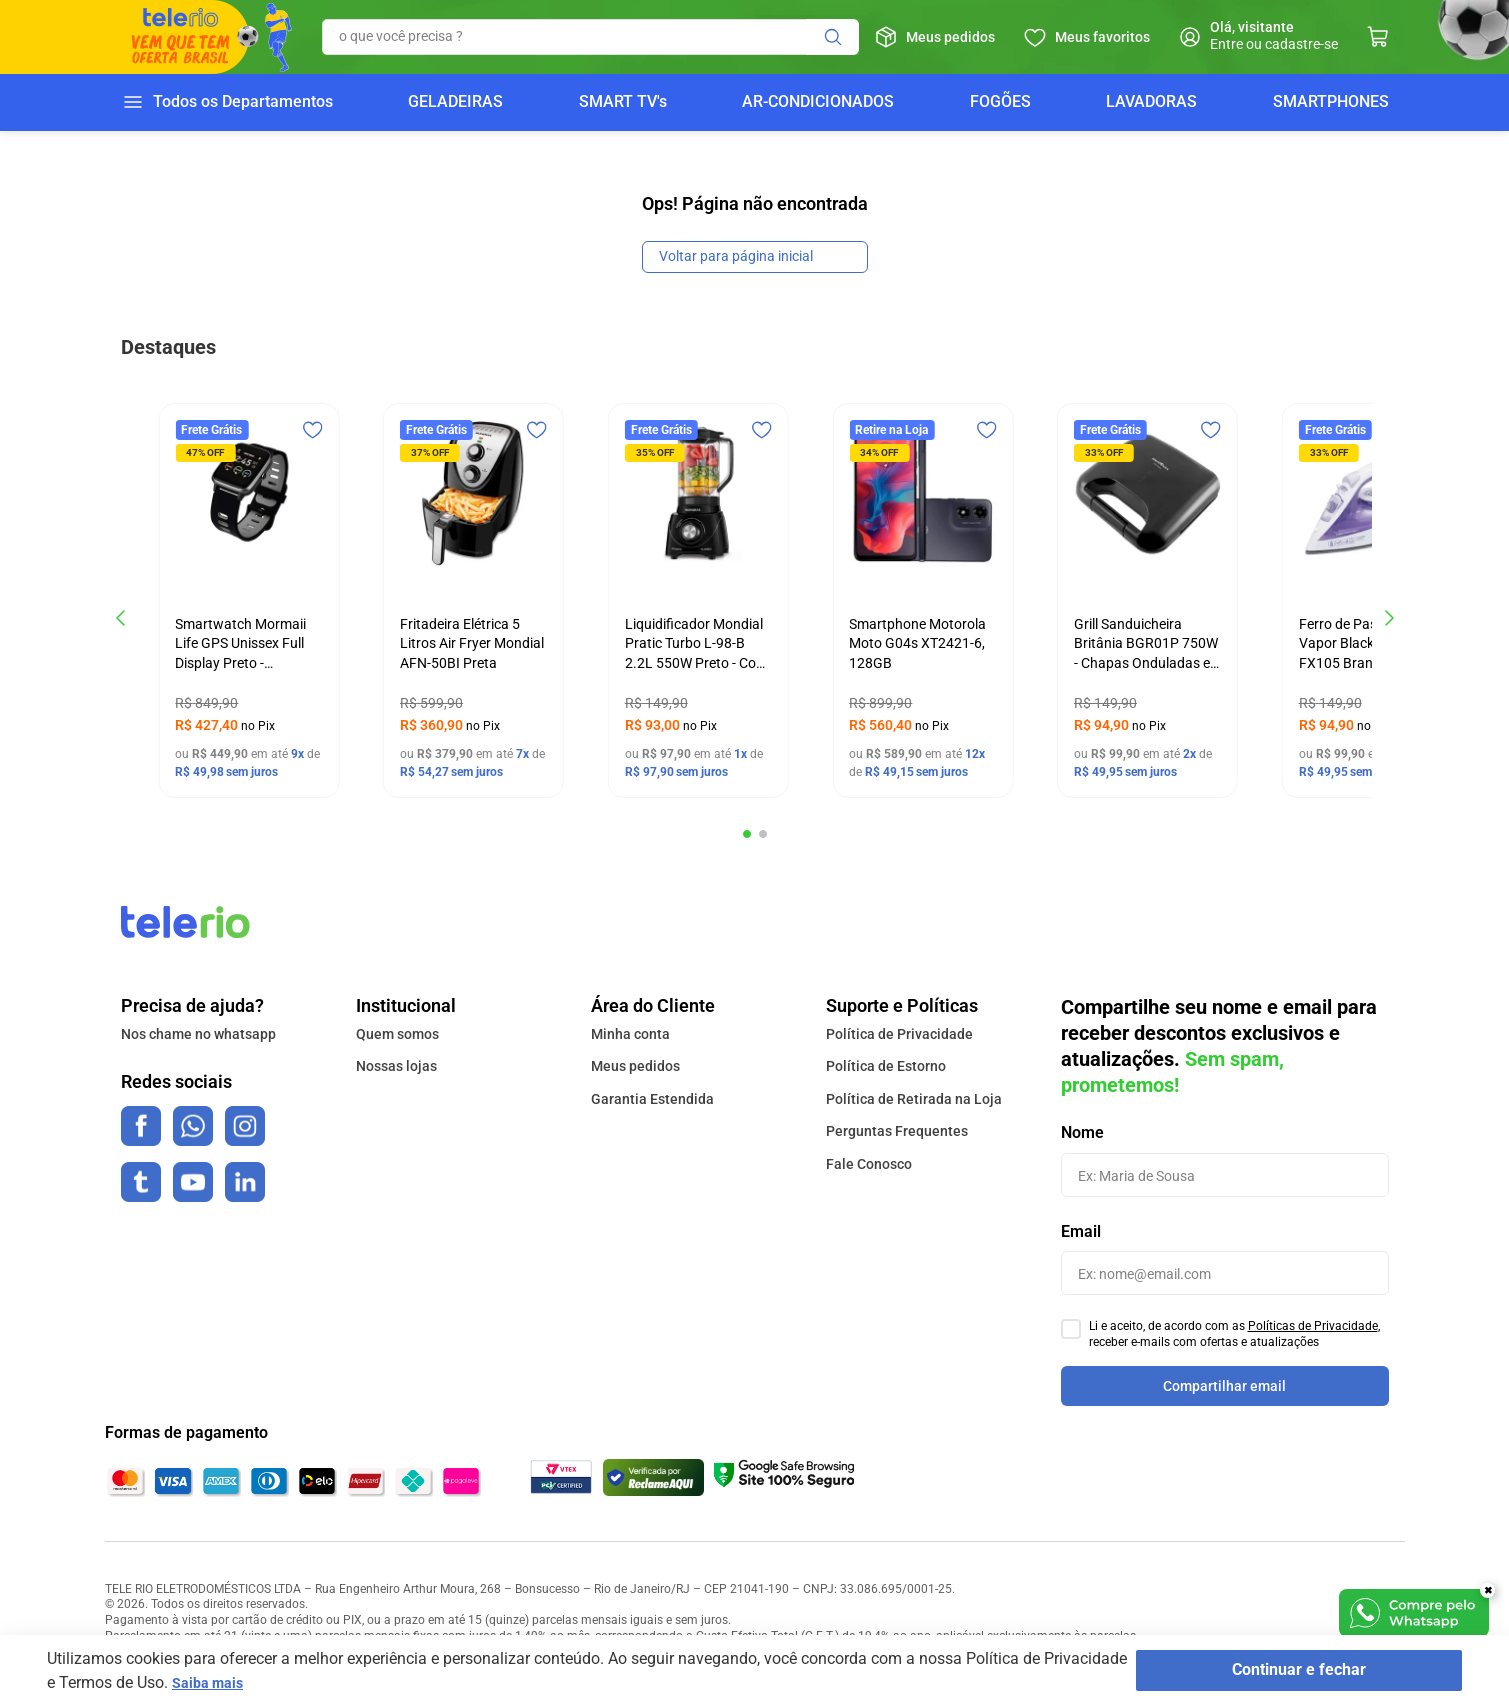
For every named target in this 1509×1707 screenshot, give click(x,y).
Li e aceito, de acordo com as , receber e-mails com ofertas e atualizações (1234, 1334)
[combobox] (590, 37)
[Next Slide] (1389, 618)
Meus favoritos (1102, 37)
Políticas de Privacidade (1313, 1326)
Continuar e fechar (1325, 1671)
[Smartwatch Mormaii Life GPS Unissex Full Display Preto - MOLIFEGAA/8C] (248, 600)
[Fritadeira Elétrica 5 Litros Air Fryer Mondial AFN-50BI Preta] (473, 600)
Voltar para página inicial (736, 256)
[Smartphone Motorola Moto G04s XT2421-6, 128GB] (922, 600)
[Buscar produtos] (833, 37)
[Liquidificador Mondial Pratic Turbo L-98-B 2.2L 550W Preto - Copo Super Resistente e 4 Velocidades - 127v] (698, 600)
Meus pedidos (950, 37)
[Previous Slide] (121, 618)
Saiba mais (212, 1682)
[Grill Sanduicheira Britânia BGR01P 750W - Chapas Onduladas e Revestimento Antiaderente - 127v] (1147, 600)
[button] (747, 834)
